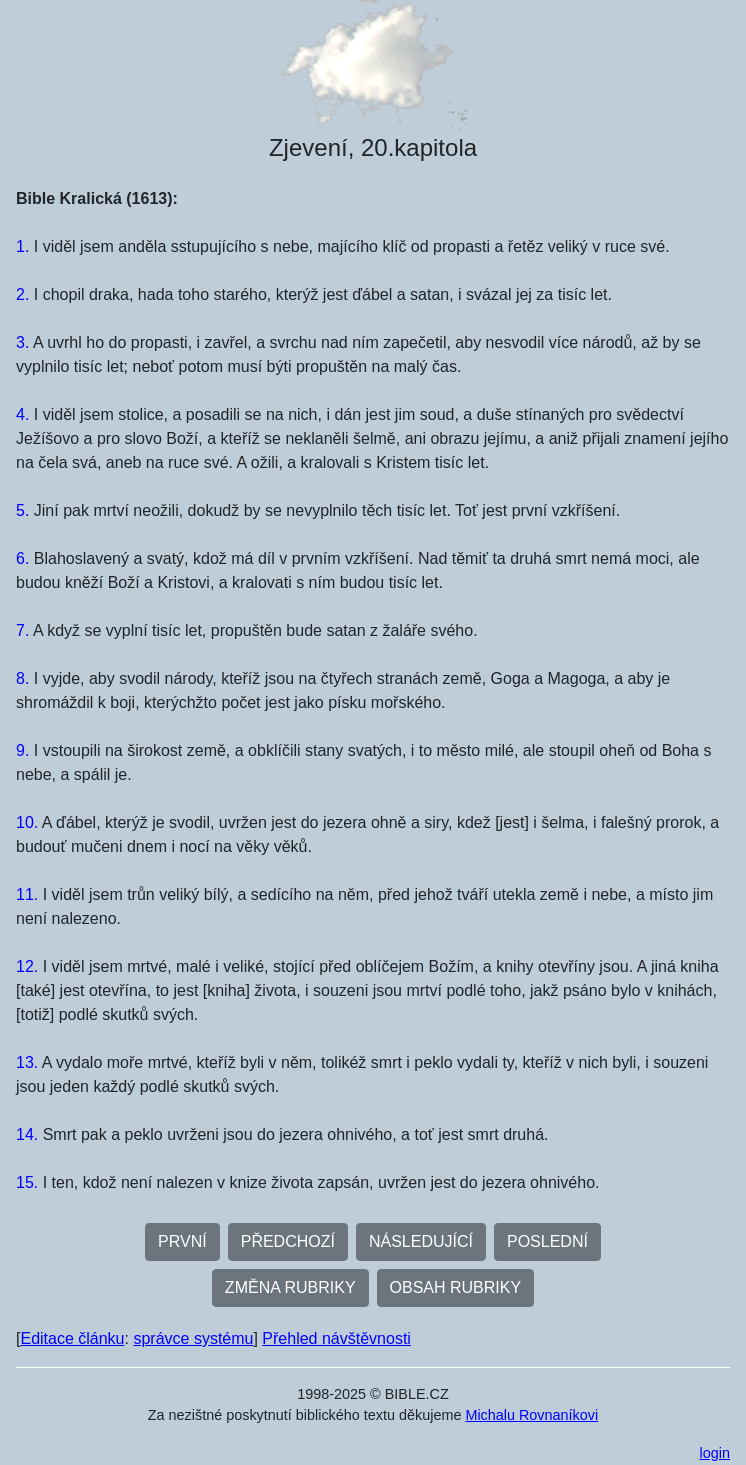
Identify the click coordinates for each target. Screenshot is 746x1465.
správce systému (193, 1338)
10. (27, 822)
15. (27, 1182)
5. (22, 510)
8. (22, 678)
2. (22, 294)
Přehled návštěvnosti (336, 1338)
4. (22, 414)
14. (27, 1134)
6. (22, 558)
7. (22, 630)
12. (27, 966)
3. (22, 342)
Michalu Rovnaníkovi (531, 1415)
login (715, 1453)
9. (22, 750)
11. (27, 894)
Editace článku (72, 1338)
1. (22, 246)
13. (27, 1062)
